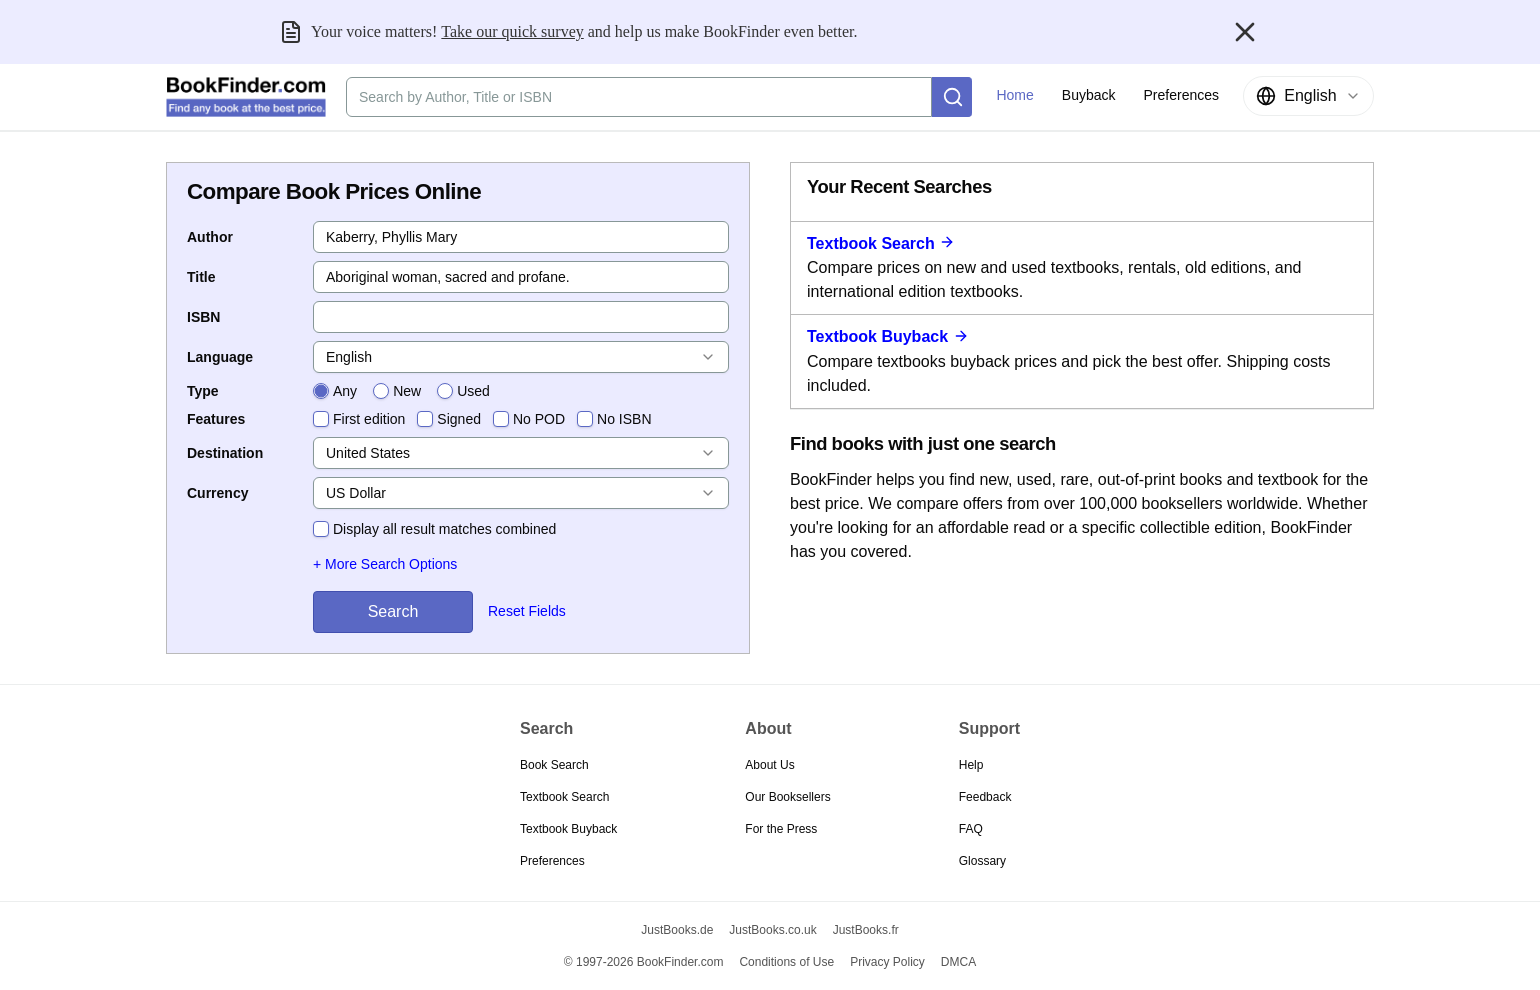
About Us (769, 765)
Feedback (985, 797)
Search (393, 611)
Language (220, 357)
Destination (225, 453)
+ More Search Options (385, 564)
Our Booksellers (787, 797)
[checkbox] (321, 419)
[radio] (321, 391)
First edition (369, 419)
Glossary (982, 861)
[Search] (952, 97)
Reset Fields (527, 611)
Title (201, 277)
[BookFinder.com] (246, 97)
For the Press (781, 829)
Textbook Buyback (888, 336)
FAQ (971, 829)
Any (345, 391)
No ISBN (624, 419)
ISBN (203, 317)
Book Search (554, 765)
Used (473, 391)
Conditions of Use (786, 962)
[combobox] (1308, 96)
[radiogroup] (401, 391)
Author (210, 237)
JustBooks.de (677, 930)
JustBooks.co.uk (772, 930)
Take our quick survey (512, 31)
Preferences (552, 861)
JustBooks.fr (866, 930)
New (407, 391)
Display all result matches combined (444, 529)
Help (971, 765)
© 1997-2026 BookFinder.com (644, 962)
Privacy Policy (887, 962)
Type (203, 391)
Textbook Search (881, 243)
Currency (217, 493)
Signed (459, 419)
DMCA (958, 962)
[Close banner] (1245, 32)
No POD (539, 419)
